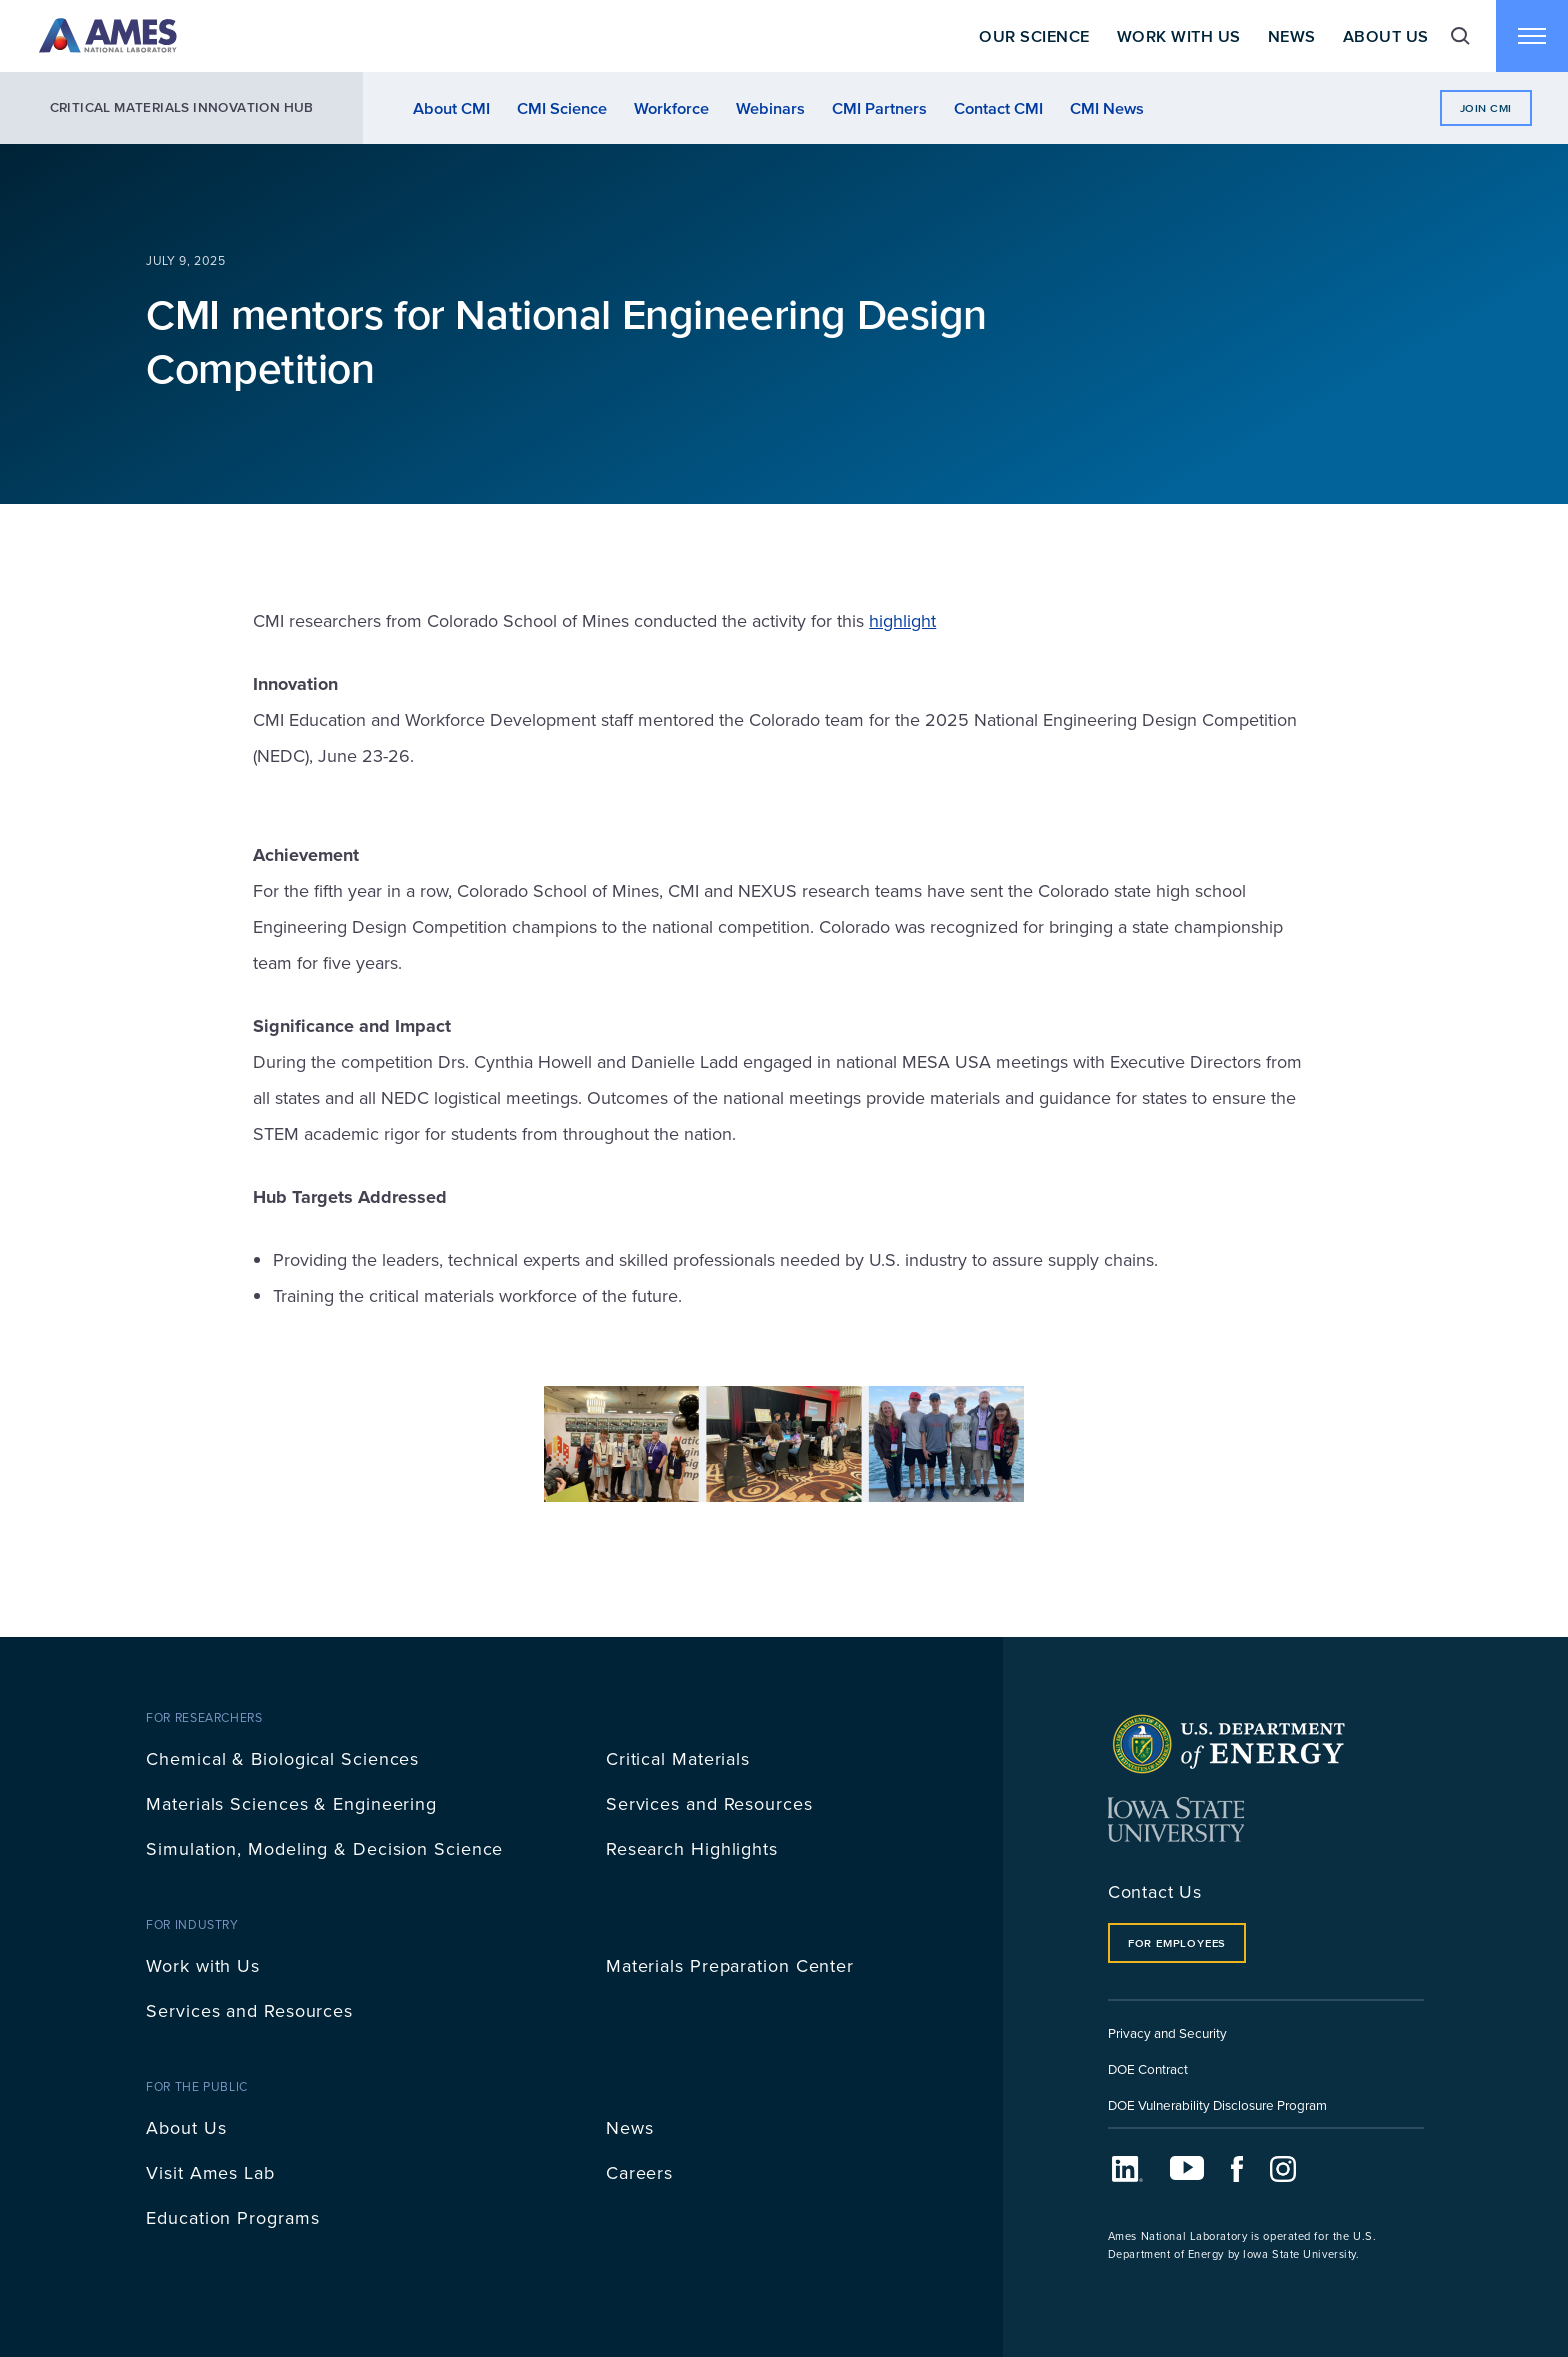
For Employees (1177, 1943)
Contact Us (1155, 1891)
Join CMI (1486, 108)
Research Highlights (692, 1848)
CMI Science (562, 108)
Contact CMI (998, 108)
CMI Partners (879, 108)
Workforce (671, 108)
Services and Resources (709, 1803)
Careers (639, 2172)
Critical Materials (678, 1758)
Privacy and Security (1167, 2032)
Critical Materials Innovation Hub (182, 107)
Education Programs (232, 2217)
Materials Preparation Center (730, 1965)
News (1292, 36)
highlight (902, 620)
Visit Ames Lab (210, 2172)
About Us (1386, 36)
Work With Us (1179, 36)
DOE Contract (1148, 2068)
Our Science (1034, 36)
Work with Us (203, 1965)
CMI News (1107, 108)
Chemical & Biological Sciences (282, 1758)
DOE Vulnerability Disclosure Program (1217, 2104)
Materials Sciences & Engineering (291, 1803)
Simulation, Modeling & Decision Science (324, 1848)
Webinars (770, 108)
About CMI (451, 108)
